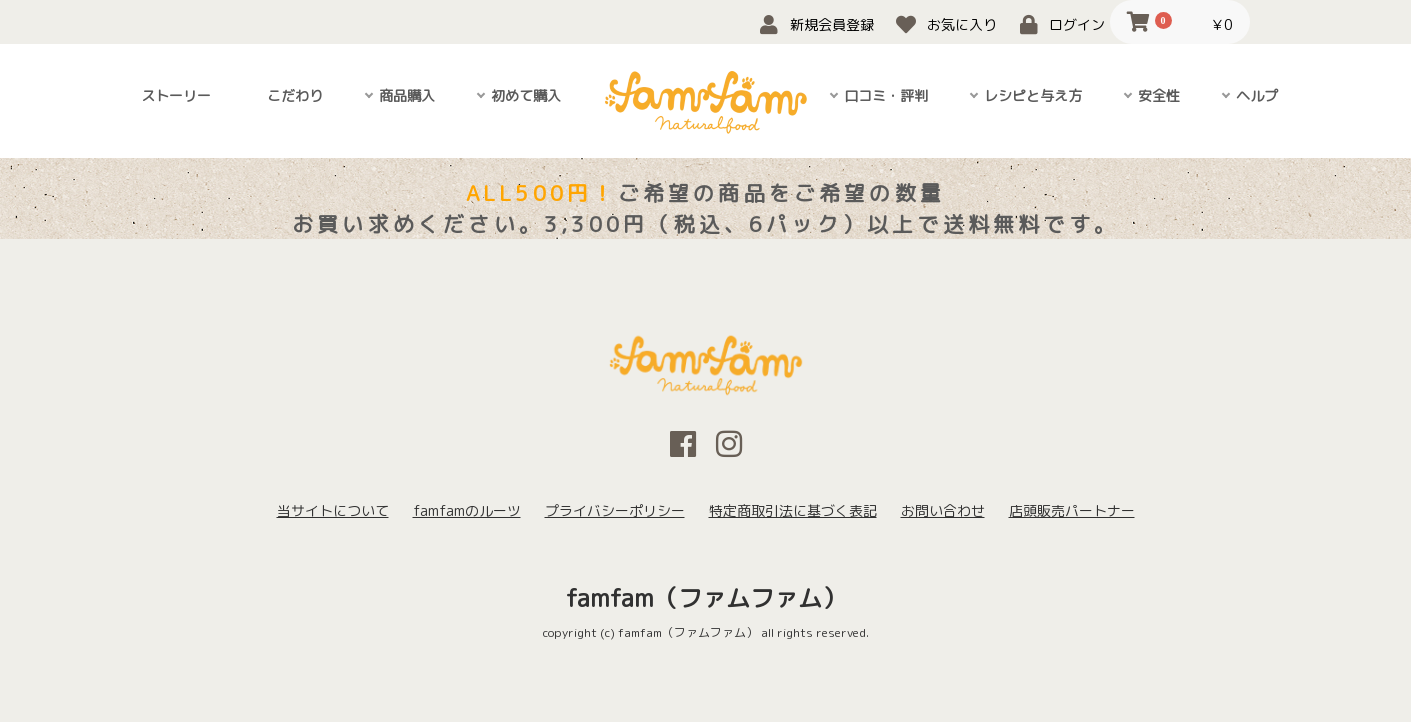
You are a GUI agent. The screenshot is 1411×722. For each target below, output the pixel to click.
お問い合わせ (943, 510)
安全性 (1159, 95)
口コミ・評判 (886, 95)
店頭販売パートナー (1072, 510)
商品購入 (407, 95)
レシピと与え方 (1033, 95)
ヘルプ (1257, 95)
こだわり (295, 95)
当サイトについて (333, 510)
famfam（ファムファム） (706, 598)
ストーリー (176, 95)
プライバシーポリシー (615, 510)
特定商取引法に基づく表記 (793, 510)
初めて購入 (526, 95)
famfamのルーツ (467, 510)
